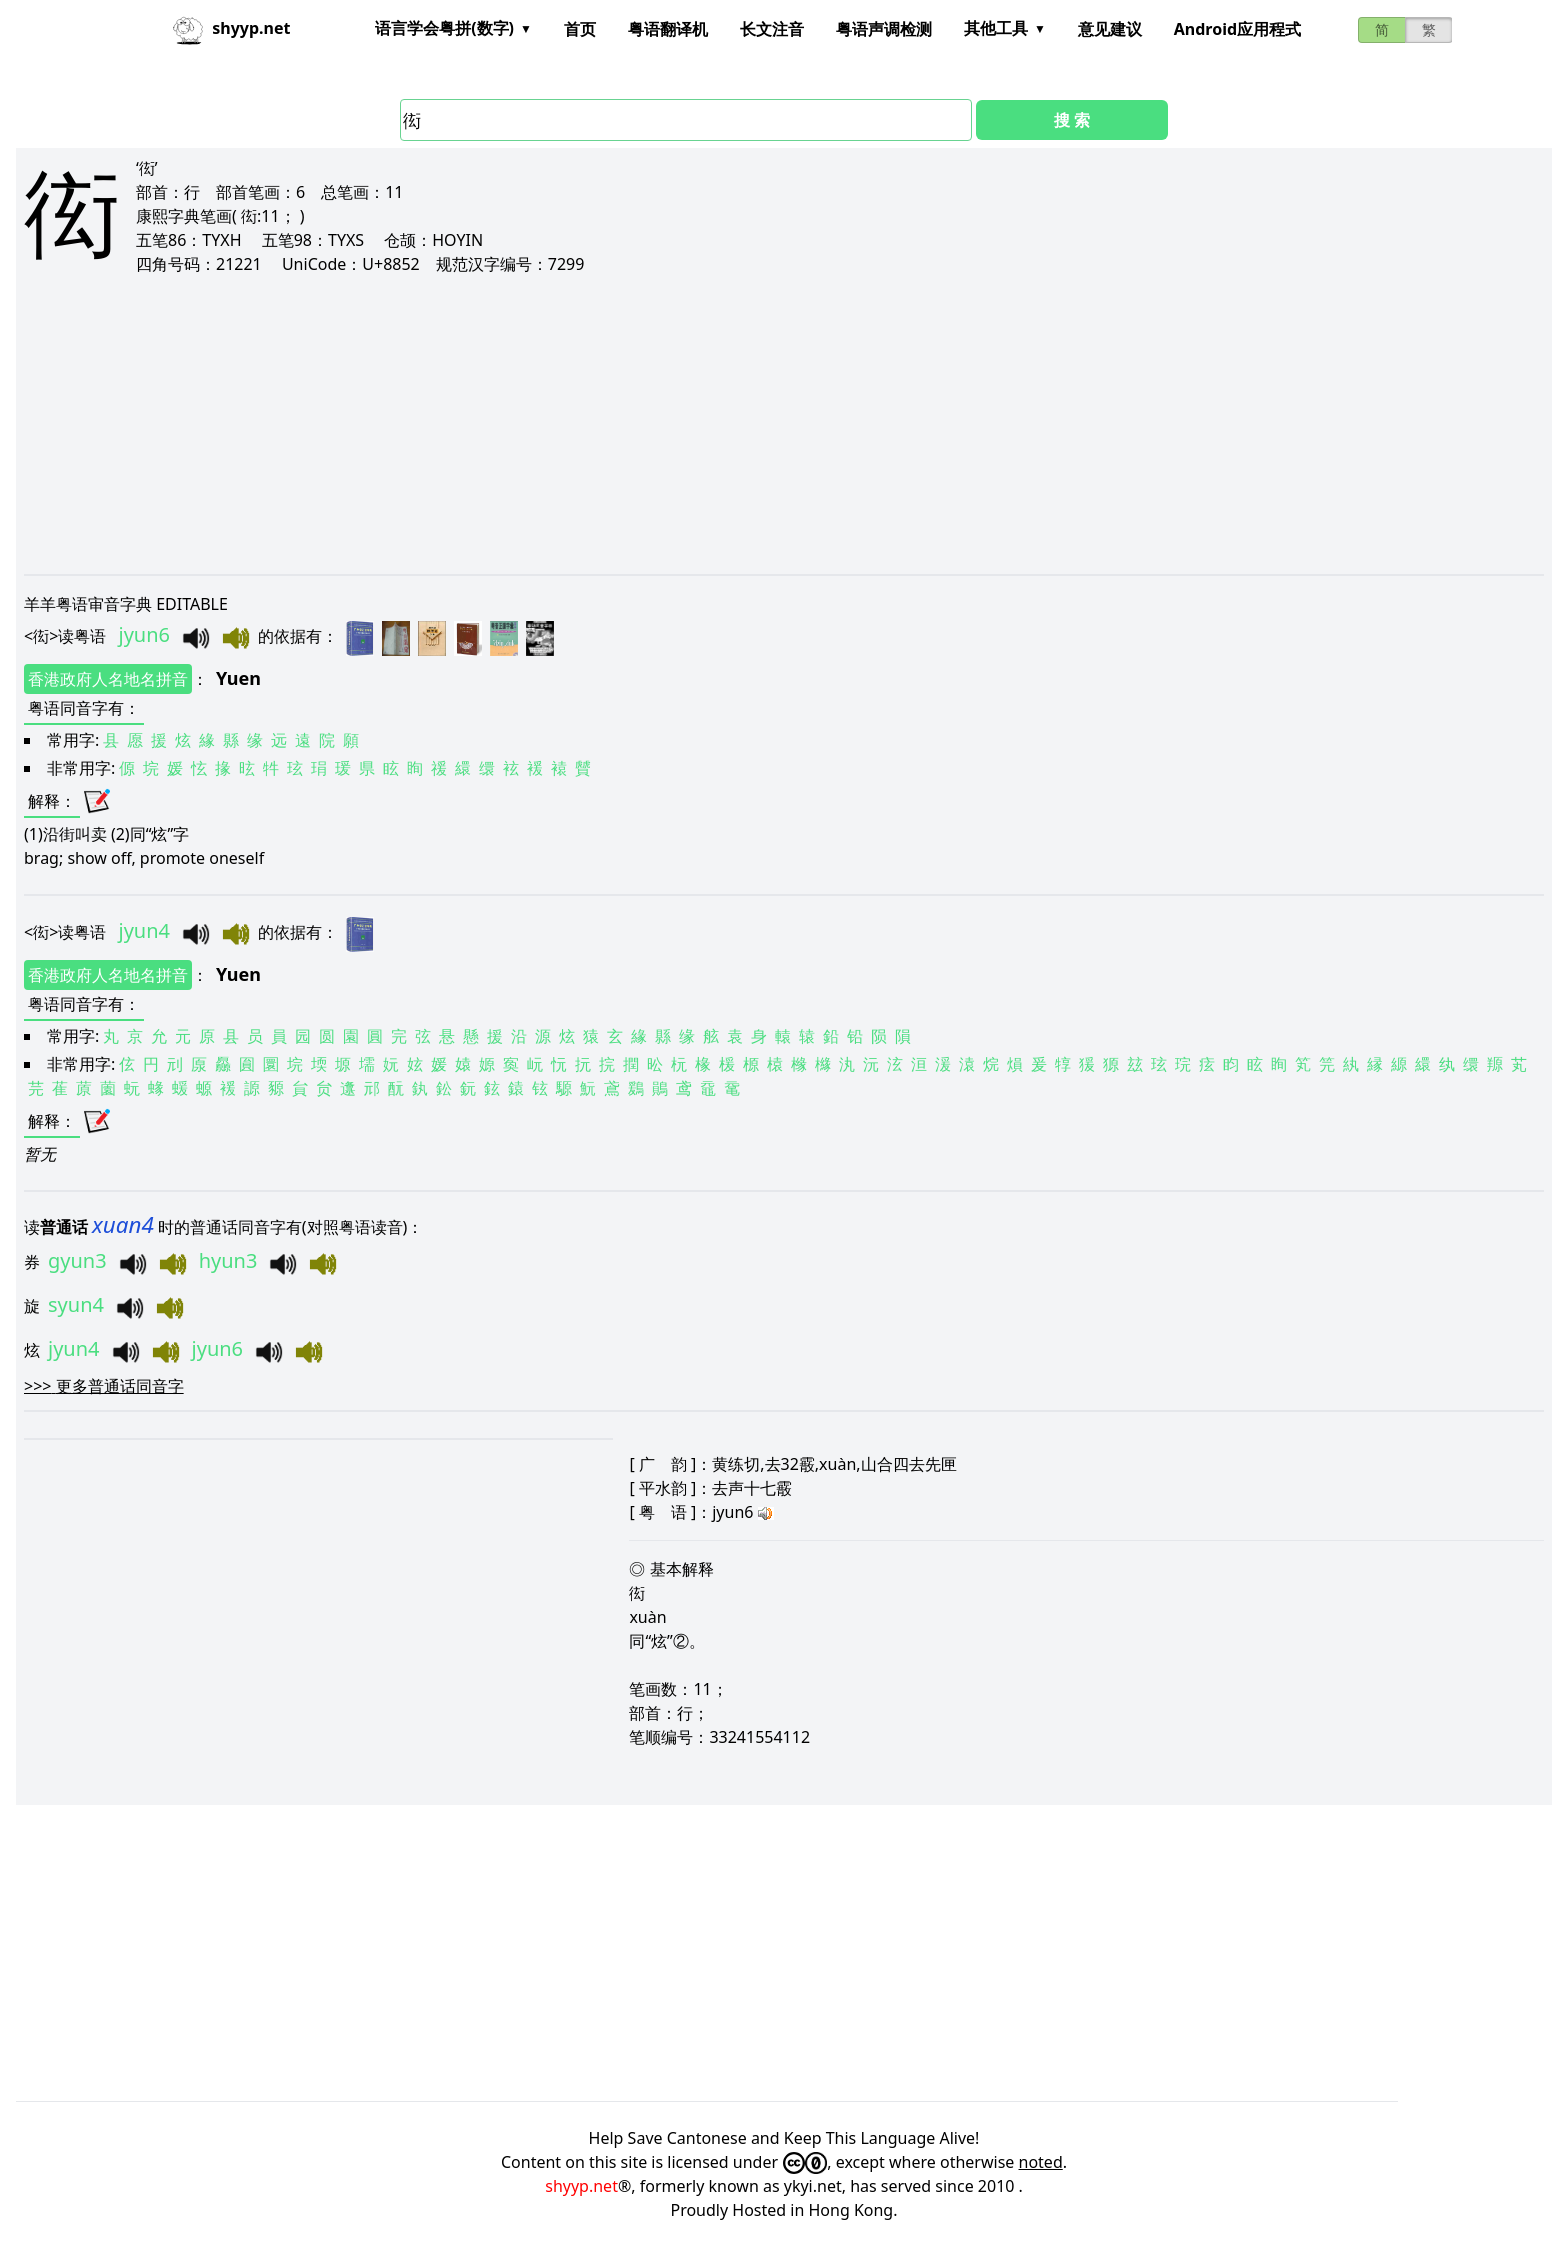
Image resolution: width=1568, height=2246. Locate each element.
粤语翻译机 (668, 29)
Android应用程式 (1237, 29)
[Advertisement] (624, 424)
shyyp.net (581, 2186)
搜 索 (1072, 120)
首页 (580, 29)
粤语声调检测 (884, 29)
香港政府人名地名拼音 (108, 679)
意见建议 (1110, 29)
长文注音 (772, 29)
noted (1041, 2162)
